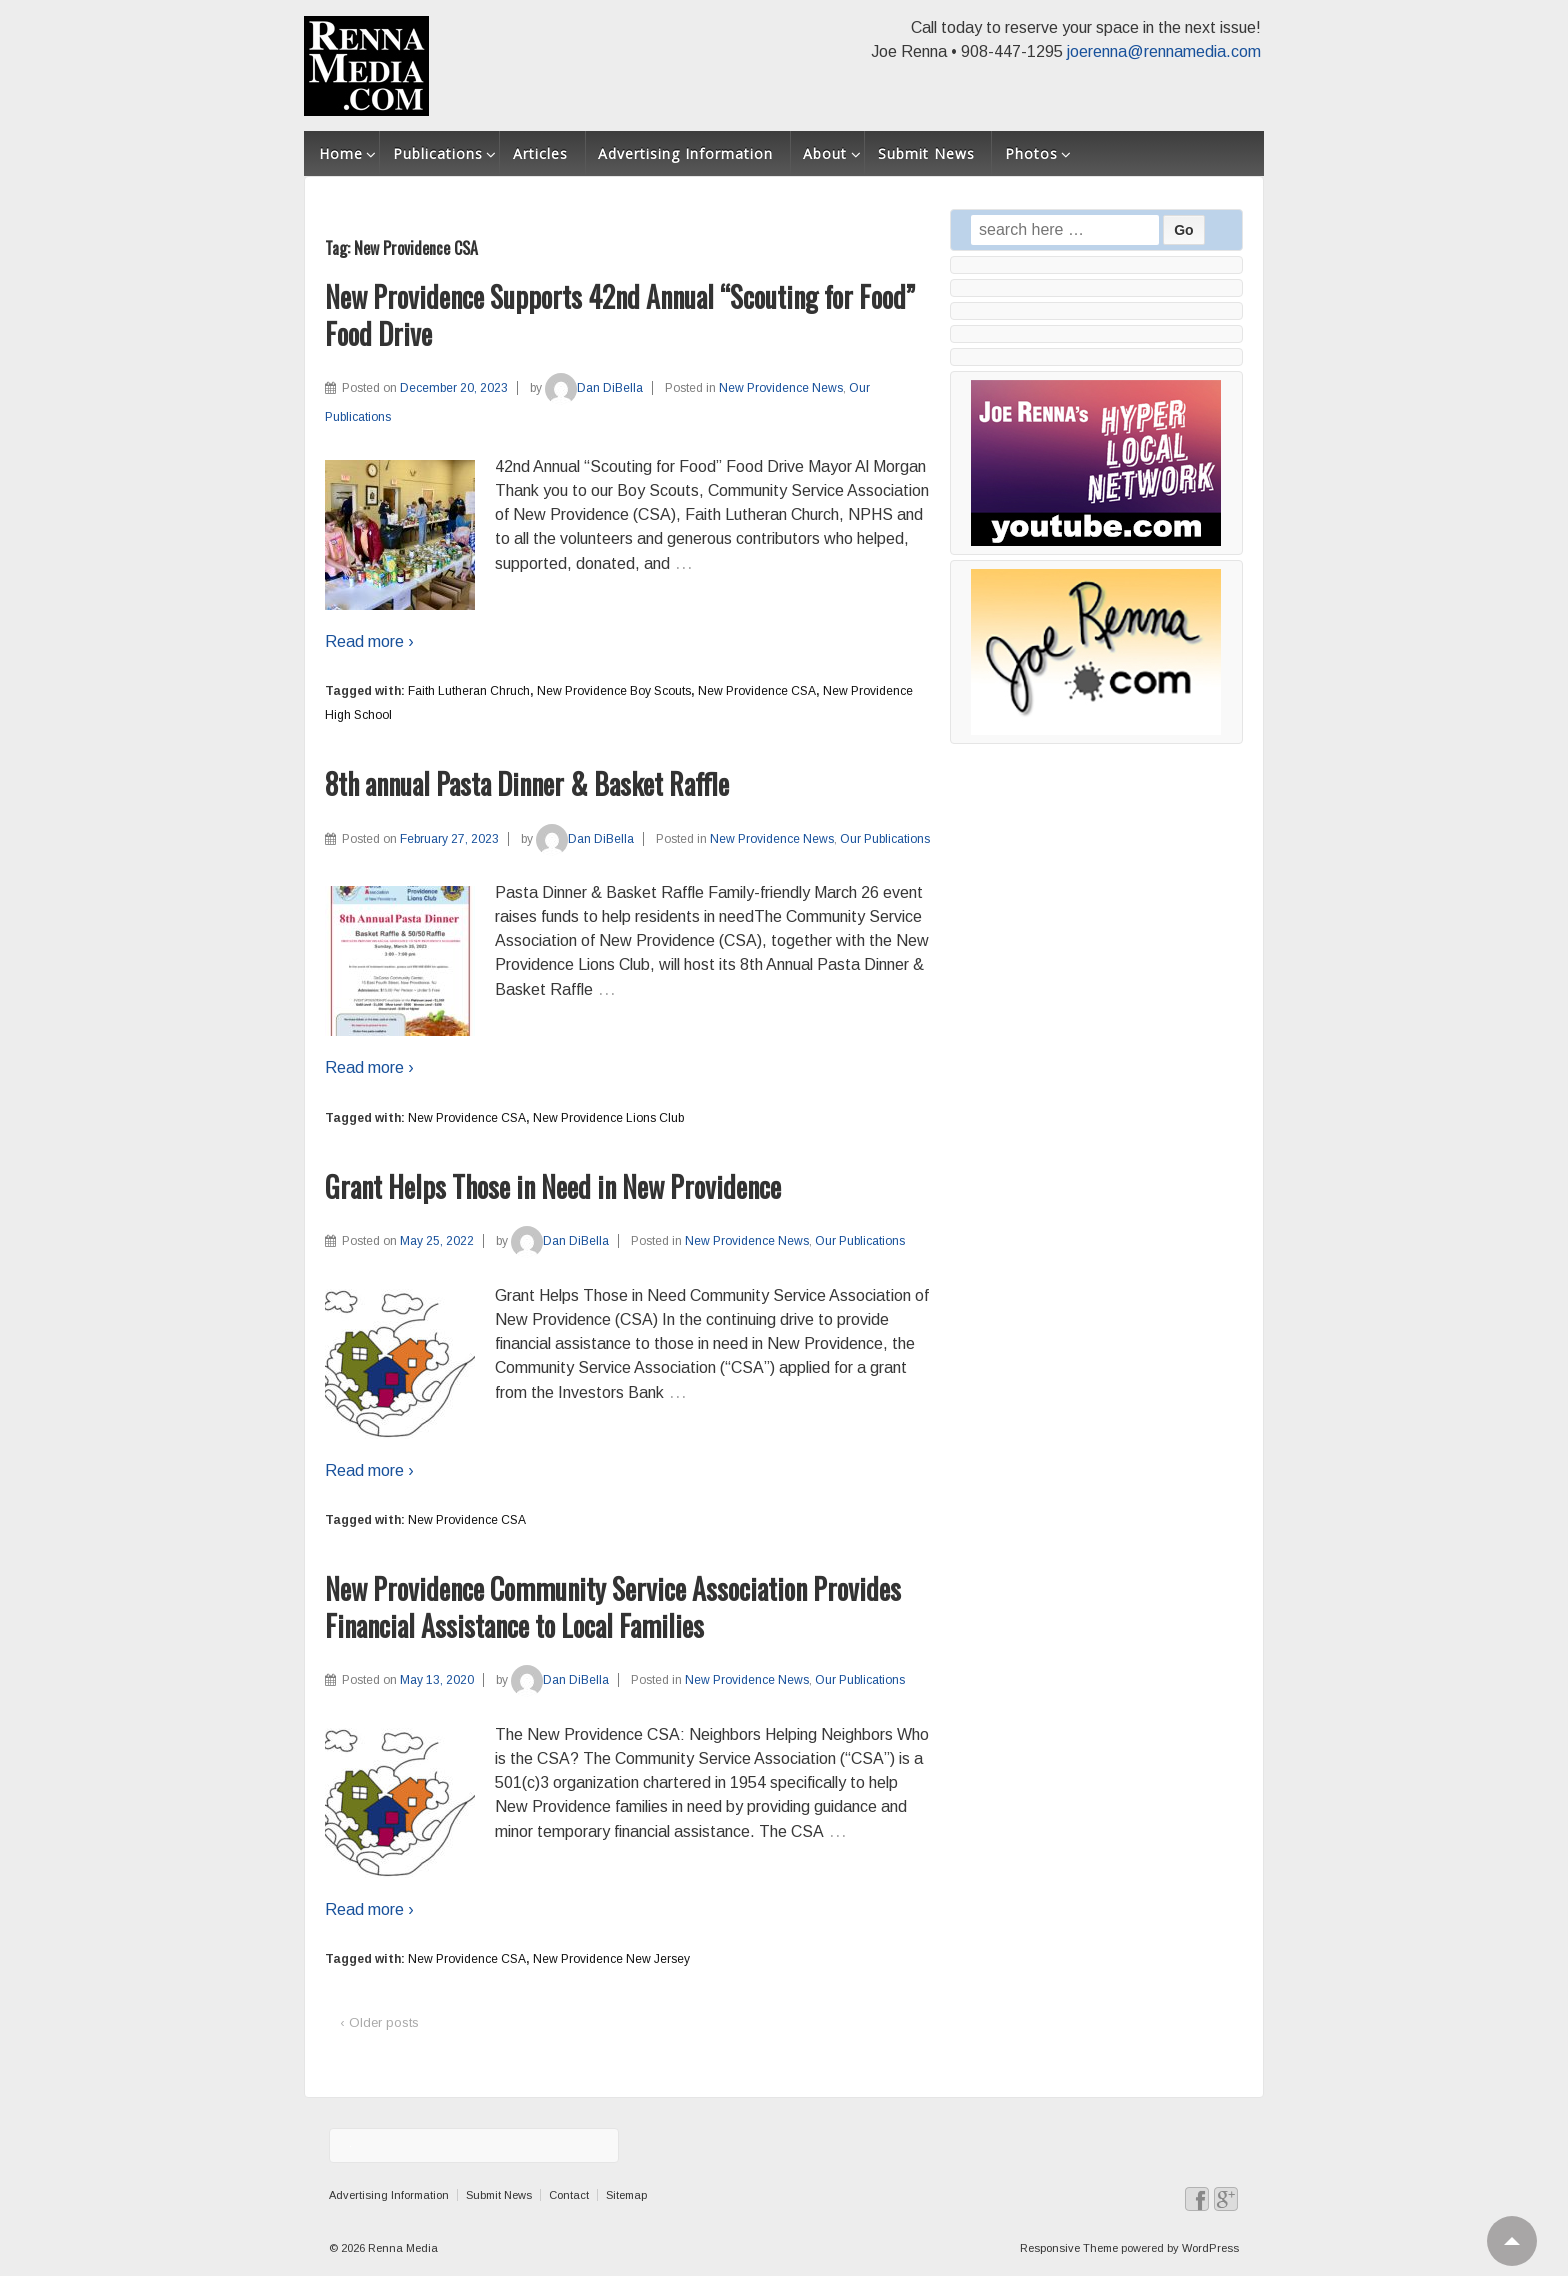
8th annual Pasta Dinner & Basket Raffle (527, 783)
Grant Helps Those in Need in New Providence (553, 1186)
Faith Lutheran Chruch (469, 691)
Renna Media (401, 2248)
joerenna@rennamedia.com (1164, 51)
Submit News (926, 153)
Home (341, 153)
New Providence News (781, 388)
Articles (540, 153)
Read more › (369, 641)
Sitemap (626, 2195)
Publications (438, 153)
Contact (569, 2195)
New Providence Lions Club (608, 1118)
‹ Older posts (379, 2022)
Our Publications (885, 839)
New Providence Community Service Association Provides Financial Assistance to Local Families (613, 1606)
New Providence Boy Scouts (614, 691)
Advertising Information (685, 153)
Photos (1031, 153)
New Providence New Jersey (611, 1959)
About (825, 153)
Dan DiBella (594, 388)
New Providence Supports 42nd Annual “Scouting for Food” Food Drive (620, 314)
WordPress (1210, 2248)
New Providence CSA (757, 691)
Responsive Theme (1069, 2248)
